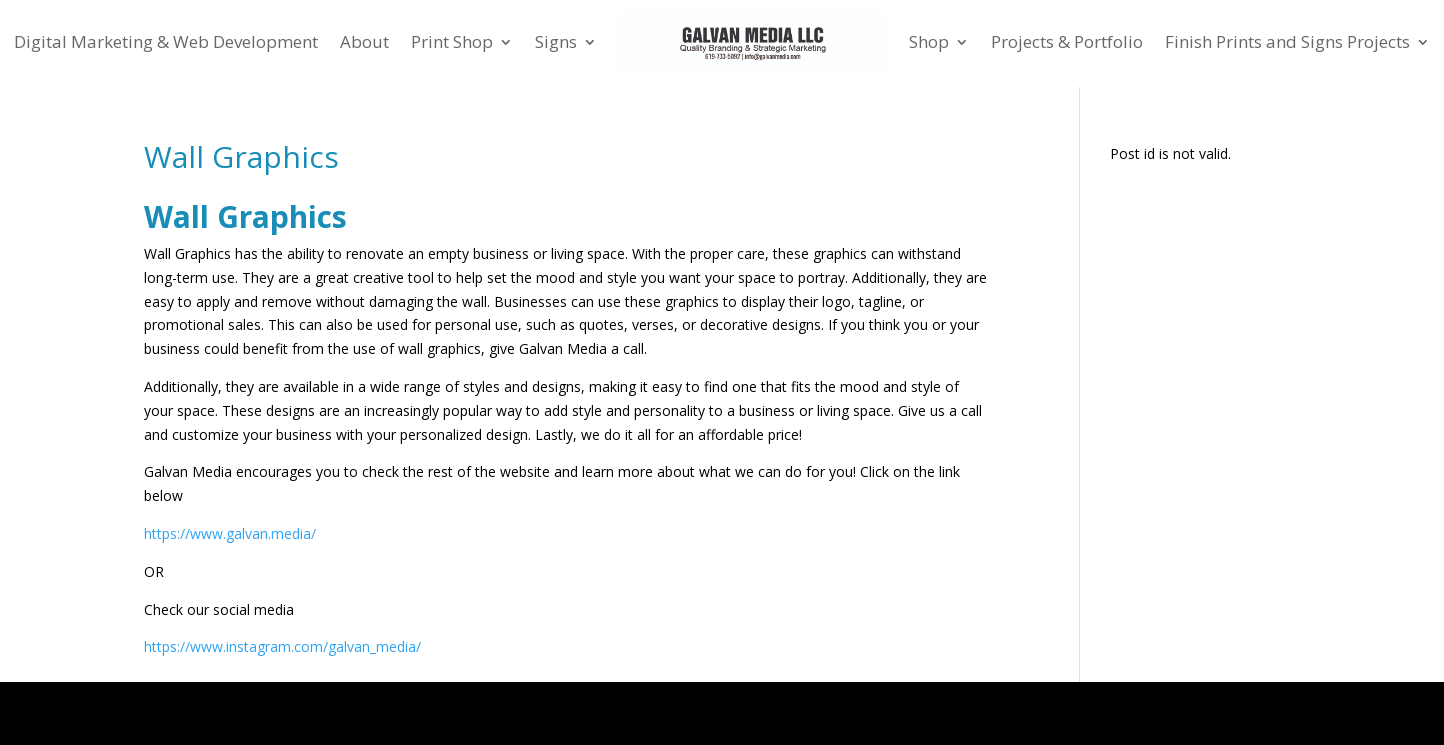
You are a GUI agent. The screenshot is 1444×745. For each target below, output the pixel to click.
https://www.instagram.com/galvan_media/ (282, 646)
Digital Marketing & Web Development (166, 41)
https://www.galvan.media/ (230, 533)
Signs (556, 41)
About (364, 41)
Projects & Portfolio (1067, 41)
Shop (929, 41)
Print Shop (452, 41)
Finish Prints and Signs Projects (1287, 41)
